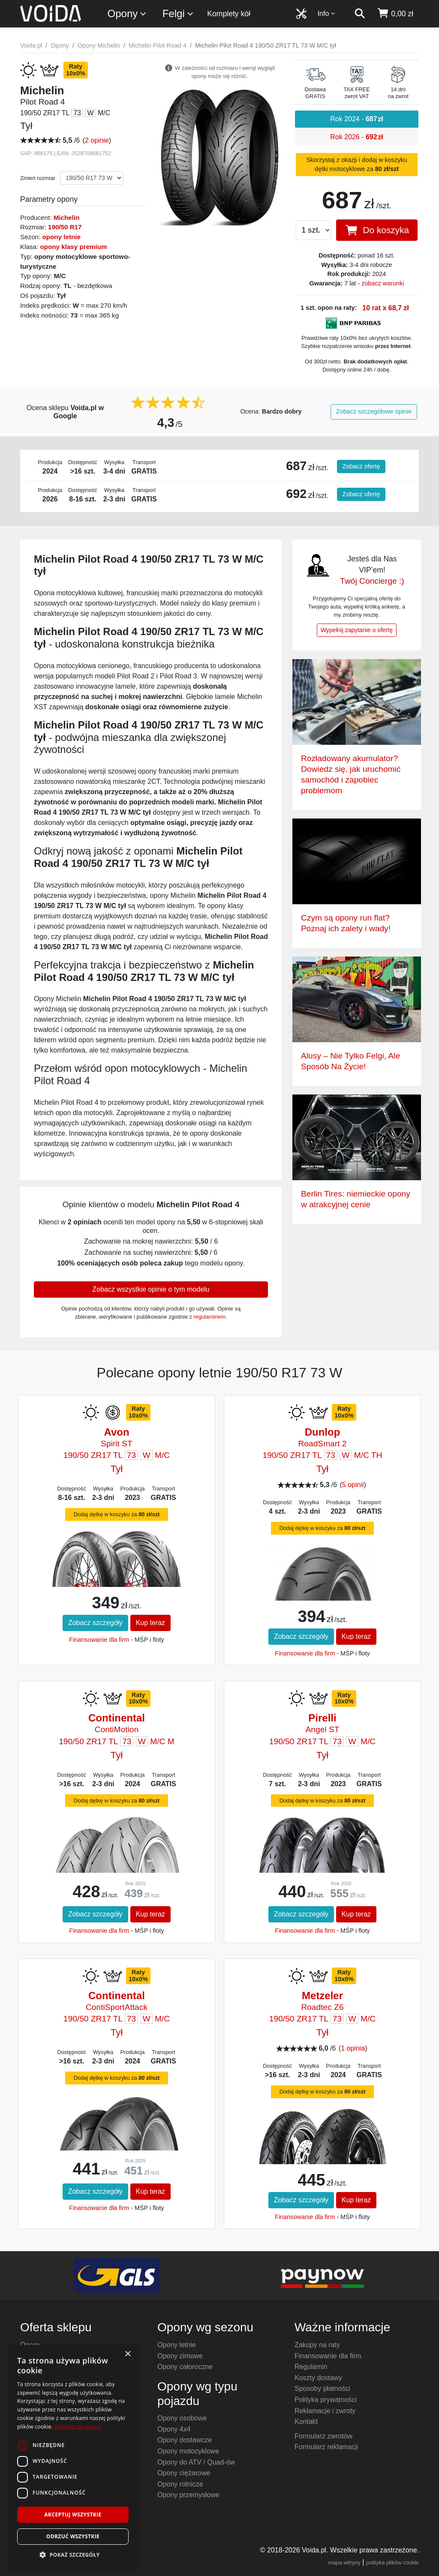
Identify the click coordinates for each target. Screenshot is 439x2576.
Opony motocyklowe (188, 2451)
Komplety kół (228, 13)
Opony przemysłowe (188, 2494)
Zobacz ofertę (361, 466)
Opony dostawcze (184, 2440)
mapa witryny (344, 2562)
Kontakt (306, 2421)
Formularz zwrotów (323, 2436)
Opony (127, 14)
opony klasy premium (73, 246)
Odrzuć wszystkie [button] (72, 2536)
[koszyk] (395, 13)
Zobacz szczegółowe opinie (374, 411)
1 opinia (353, 2048)
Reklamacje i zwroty (325, 2410)
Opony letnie (176, 2344)
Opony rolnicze (180, 2484)
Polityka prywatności (326, 2399)
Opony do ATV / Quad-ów (196, 2462)
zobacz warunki (382, 283)
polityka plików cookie (392, 2562)
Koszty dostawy (318, 2377)
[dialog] (73, 2456)
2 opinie (97, 140)
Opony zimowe (180, 2356)
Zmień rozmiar (37, 178)
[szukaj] (359, 13)
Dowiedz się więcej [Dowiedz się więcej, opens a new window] (77, 2426)
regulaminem (210, 1316)
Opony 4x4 (173, 2429)
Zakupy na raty (317, 2344)
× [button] (127, 2354)
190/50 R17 (65, 227)
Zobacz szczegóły (95, 1622)
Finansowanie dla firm (99, 1639)
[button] (73, 2554)
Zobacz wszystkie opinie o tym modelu (150, 1289)
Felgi (178, 14)
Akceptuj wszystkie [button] (72, 2514)
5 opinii (353, 1484)
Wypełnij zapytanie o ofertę (357, 630)
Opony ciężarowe (183, 2473)
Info (327, 13)
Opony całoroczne (185, 2366)
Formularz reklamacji (326, 2446)
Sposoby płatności (322, 2388)
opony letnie (61, 236)
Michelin (67, 217)
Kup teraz (150, 1622)
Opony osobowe (182, 2418)
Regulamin (311, 2366)
